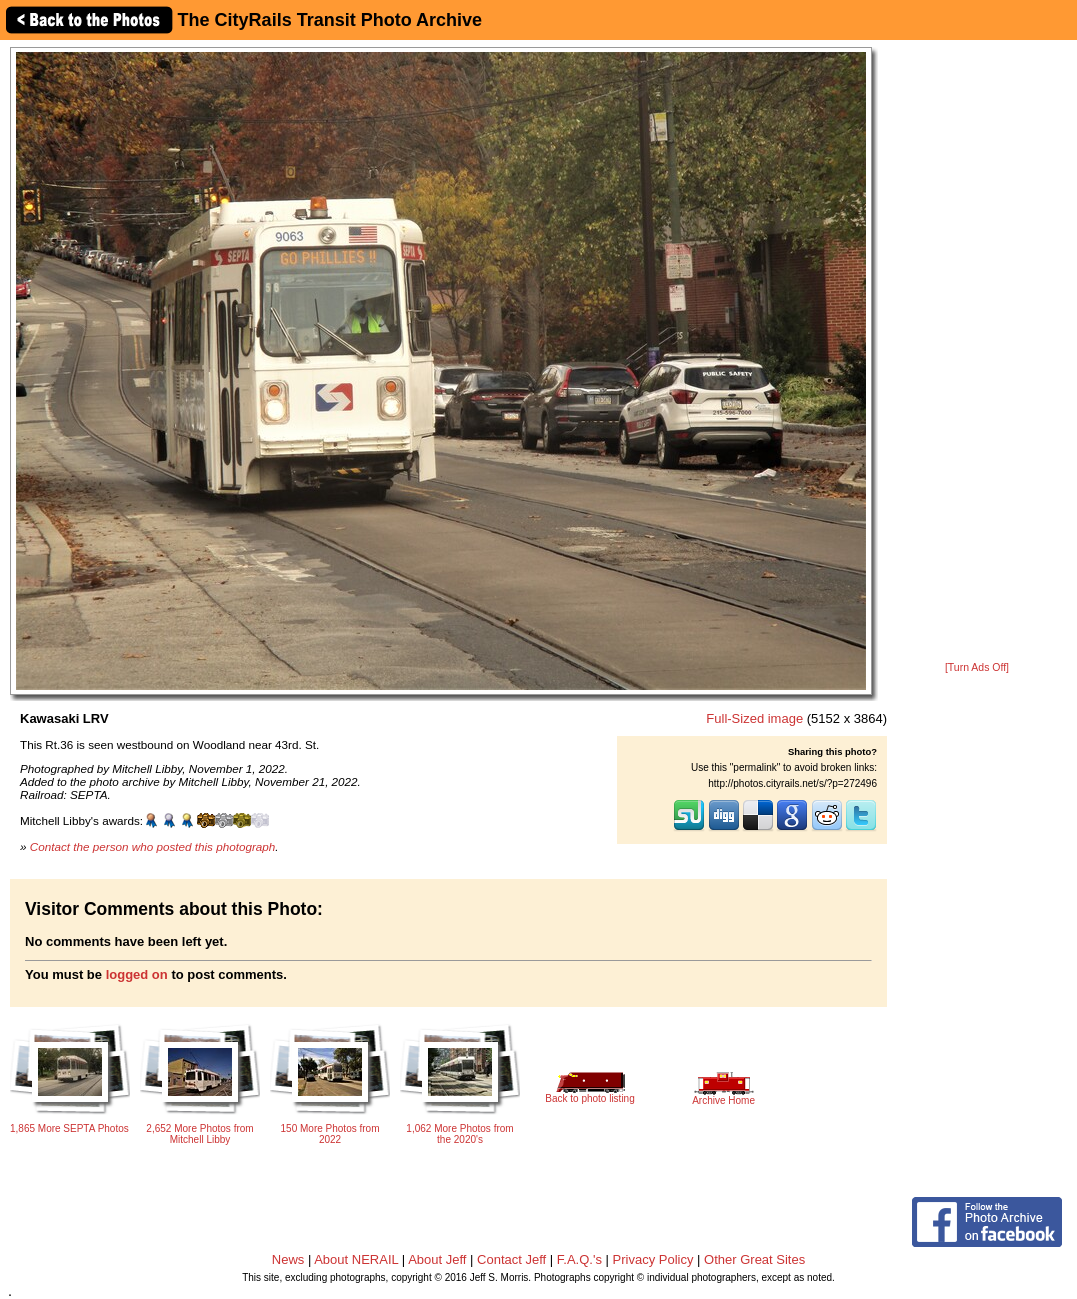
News (288, 1259)
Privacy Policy (653, 1259)
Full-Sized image (754, 718)
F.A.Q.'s (579, 1259)
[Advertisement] (977, 352)
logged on (137, 974)
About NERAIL (356, 1259)
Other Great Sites (754, 1259)
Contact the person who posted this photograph (153, 846)
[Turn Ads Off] (977, 667)
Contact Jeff (511, 1259)
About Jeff (437, 1259)
